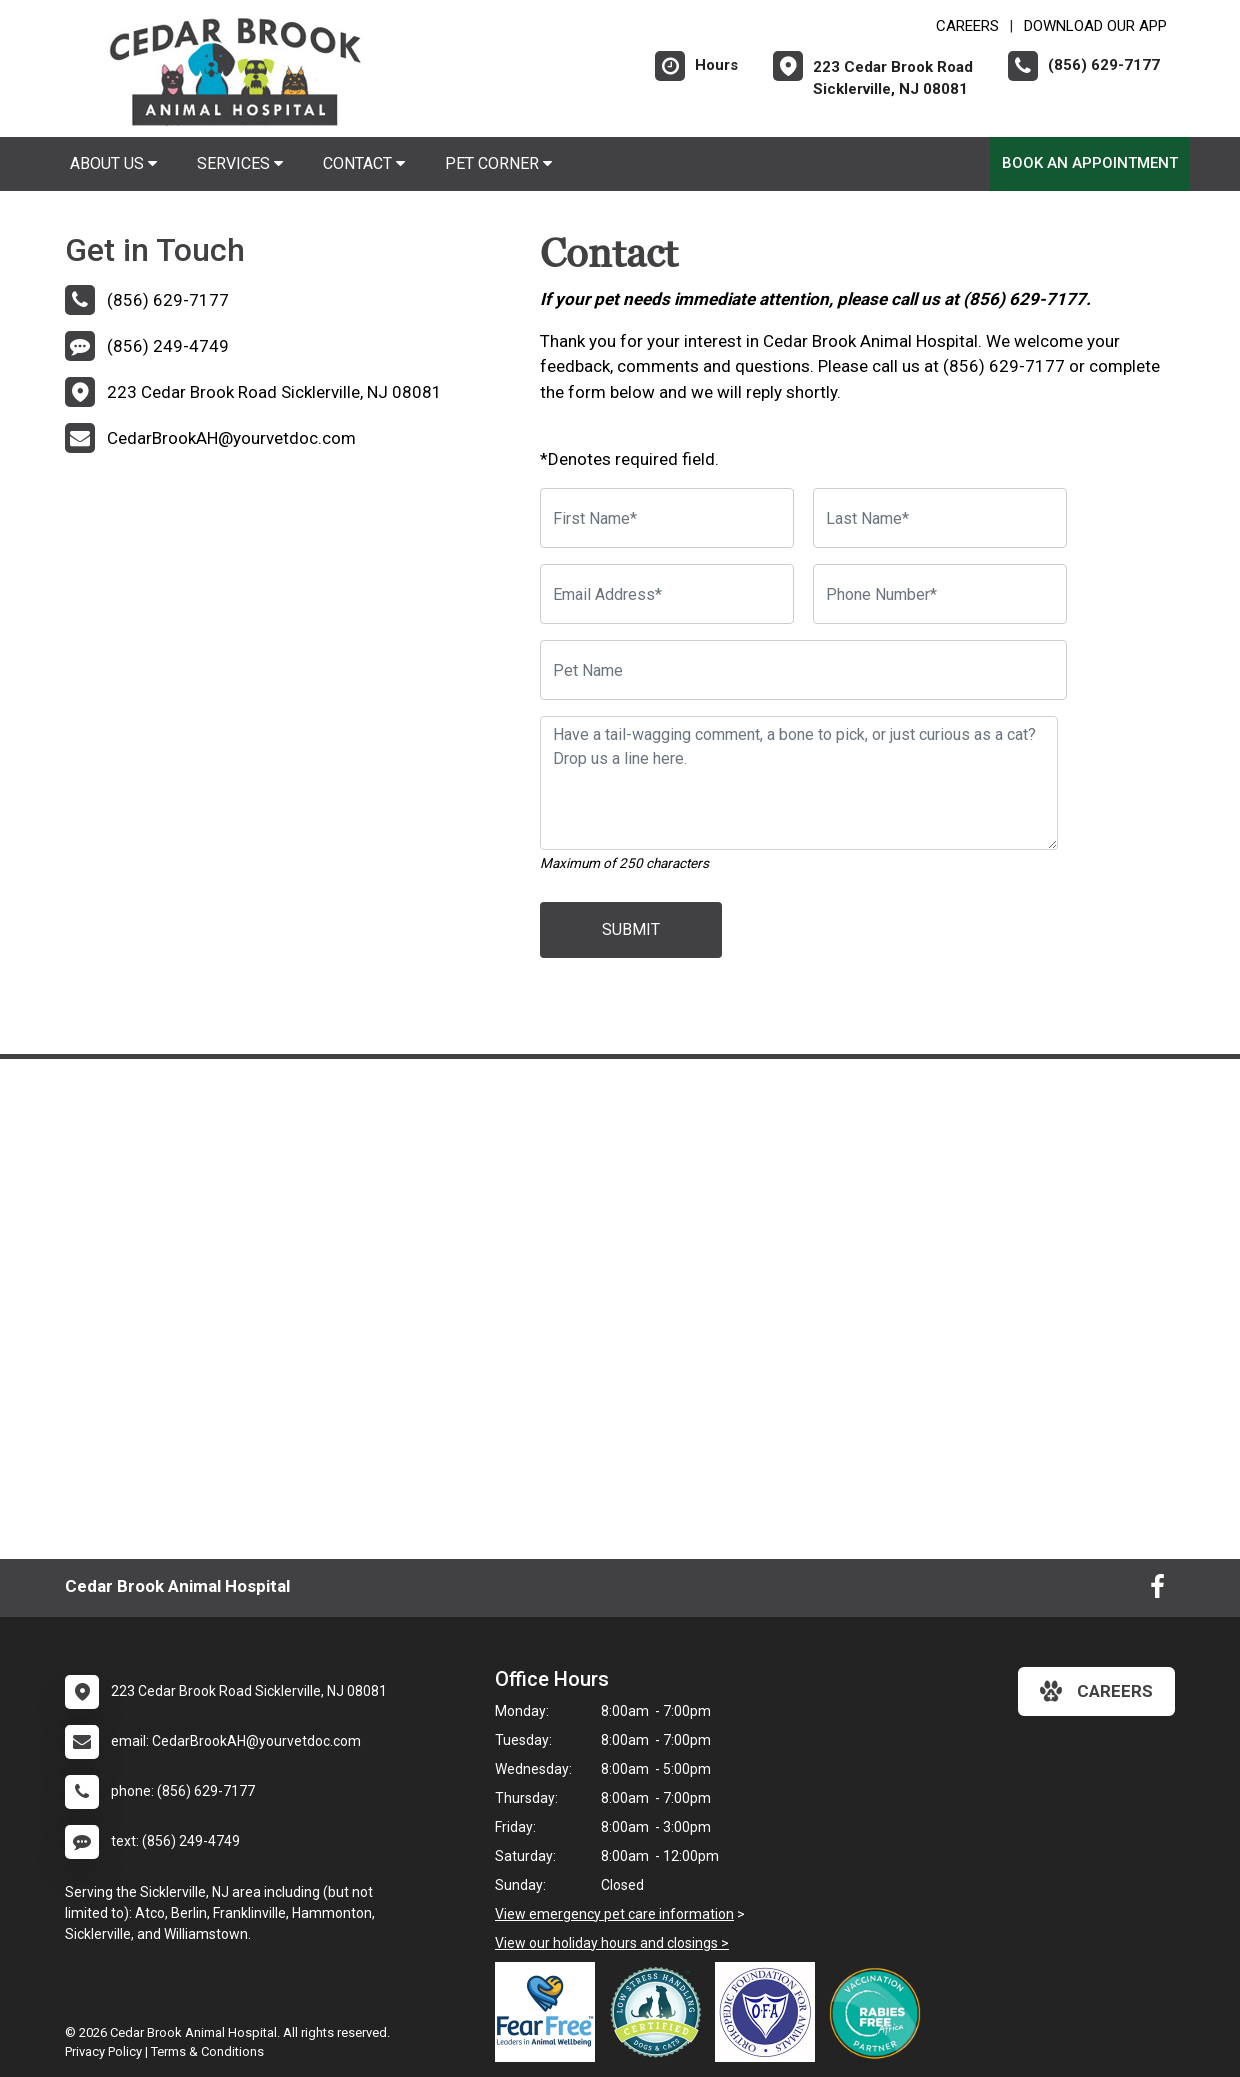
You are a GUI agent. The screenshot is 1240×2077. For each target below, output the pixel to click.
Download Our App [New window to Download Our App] (1095, 26)
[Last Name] (940, 518)
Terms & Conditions (207, 2051)
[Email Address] (667, 594)
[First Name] (667, 518)
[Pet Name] (803, 670)
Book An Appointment (1090, 163)
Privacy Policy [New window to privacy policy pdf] (103, 2051)
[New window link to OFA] (770, 2012)
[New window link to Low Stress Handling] (660, 2012)
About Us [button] (113, 163)
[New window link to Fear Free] (550, 2012)
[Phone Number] (940, 594)
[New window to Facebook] (1157, 1591)
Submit (631, 929)
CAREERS (967, 26)
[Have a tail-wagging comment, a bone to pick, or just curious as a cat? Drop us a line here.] (799, 783)
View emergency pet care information (614, 1914)
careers (1096, 1691)
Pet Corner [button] (498, 163)
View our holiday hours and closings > (612, 1943)
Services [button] (240, 163)
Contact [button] (364, 163)
